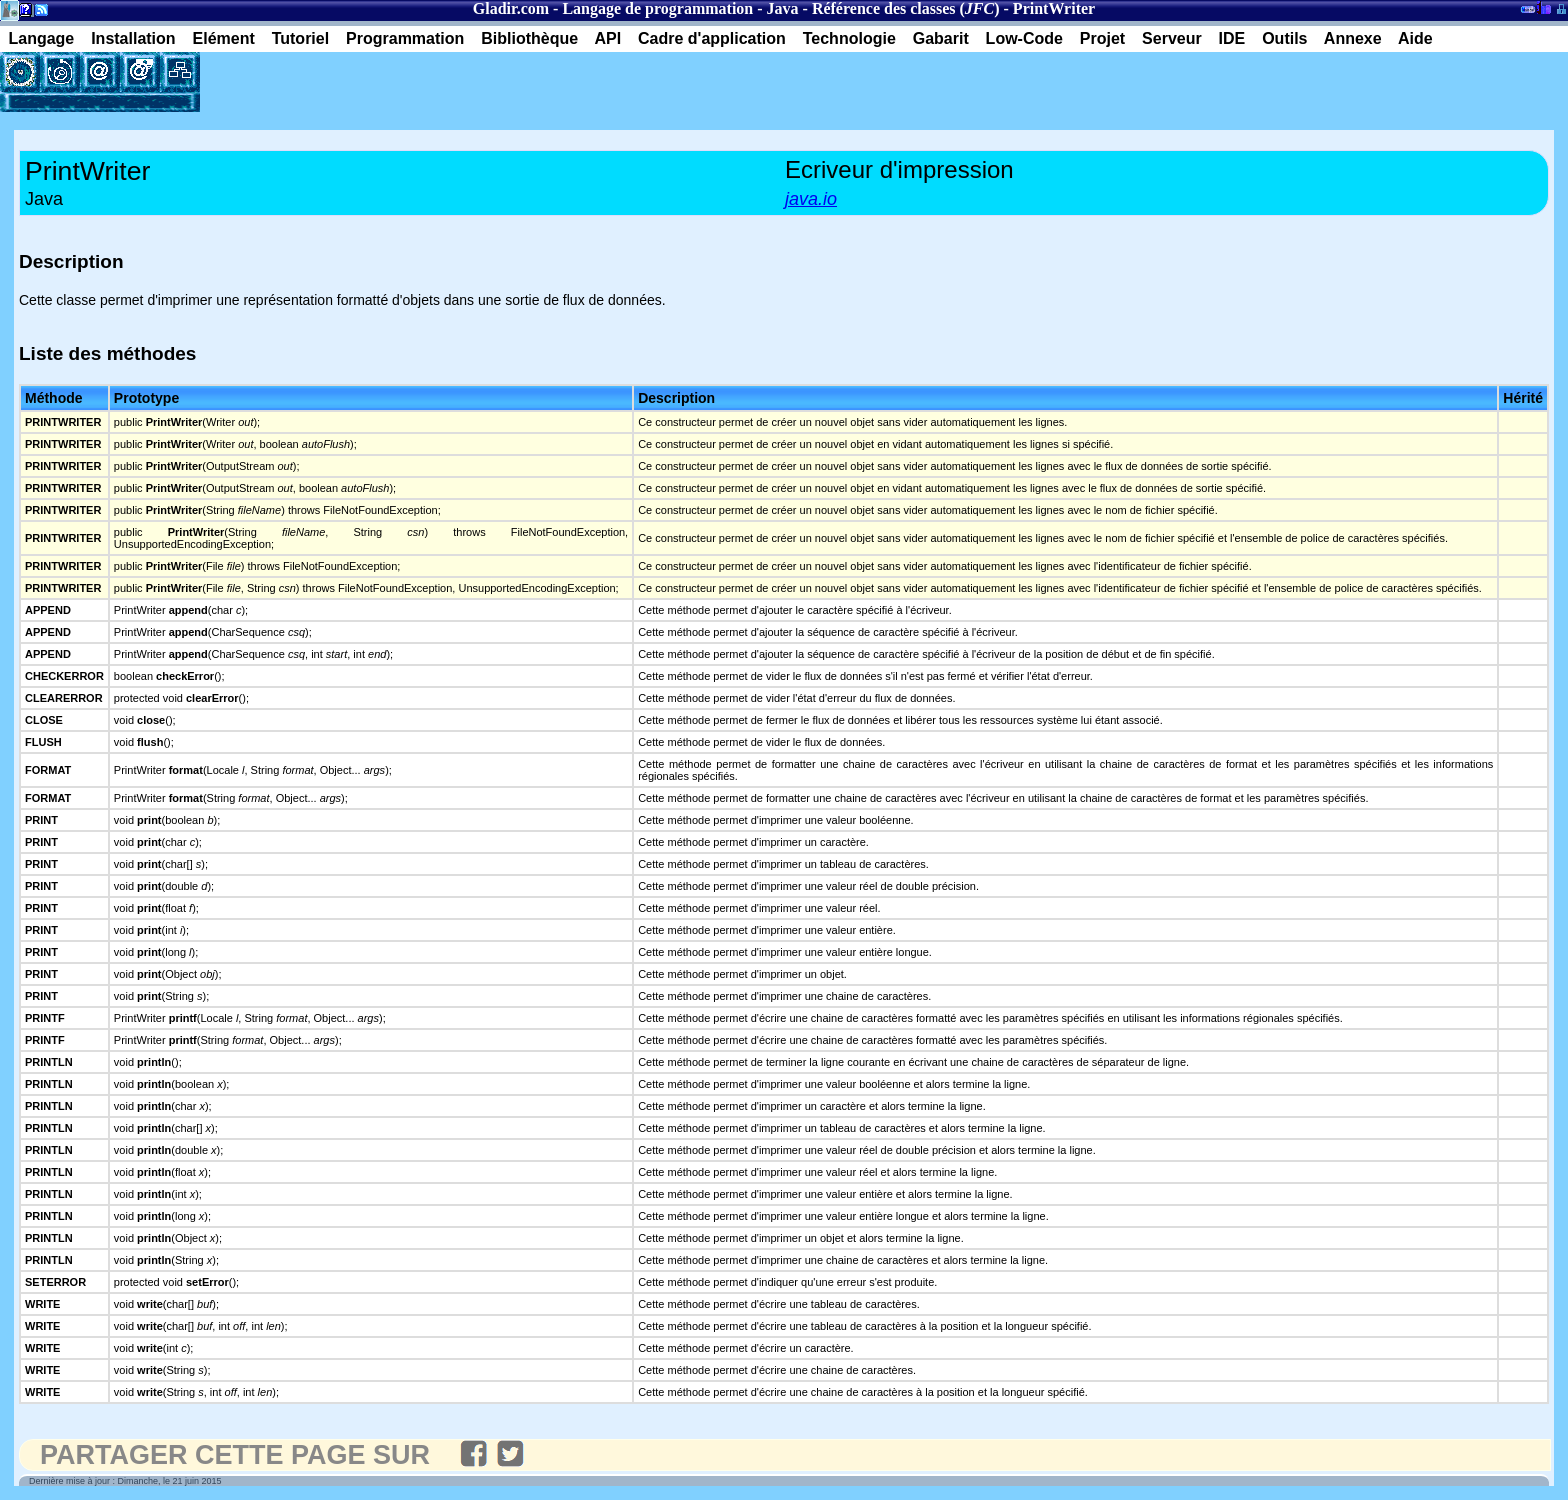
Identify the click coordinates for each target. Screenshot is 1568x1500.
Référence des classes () (906, 8)
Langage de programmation (657, 8)
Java (783, 8)
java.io (811, 199)
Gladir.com (511, 8)
